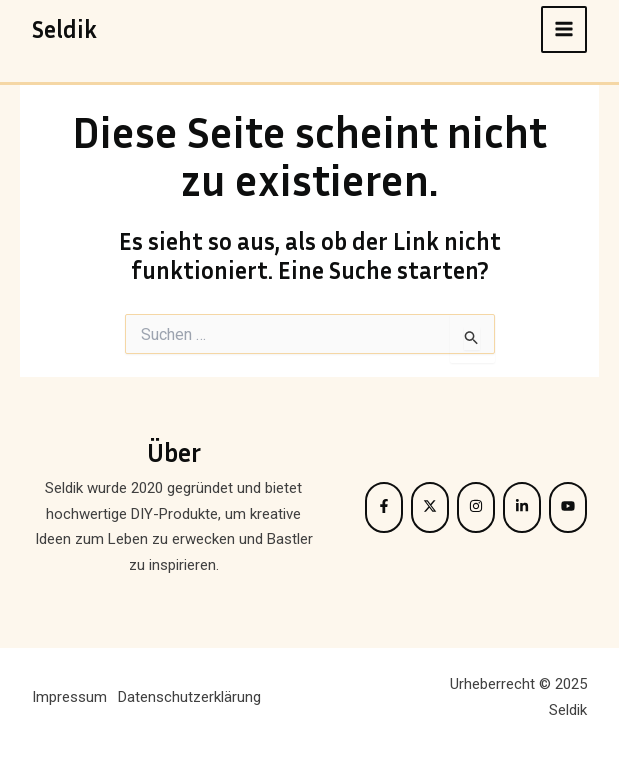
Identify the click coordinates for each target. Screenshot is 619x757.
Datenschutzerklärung (189, 697)
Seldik (64, 29)
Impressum (69, 697)
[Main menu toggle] (564, 29)
